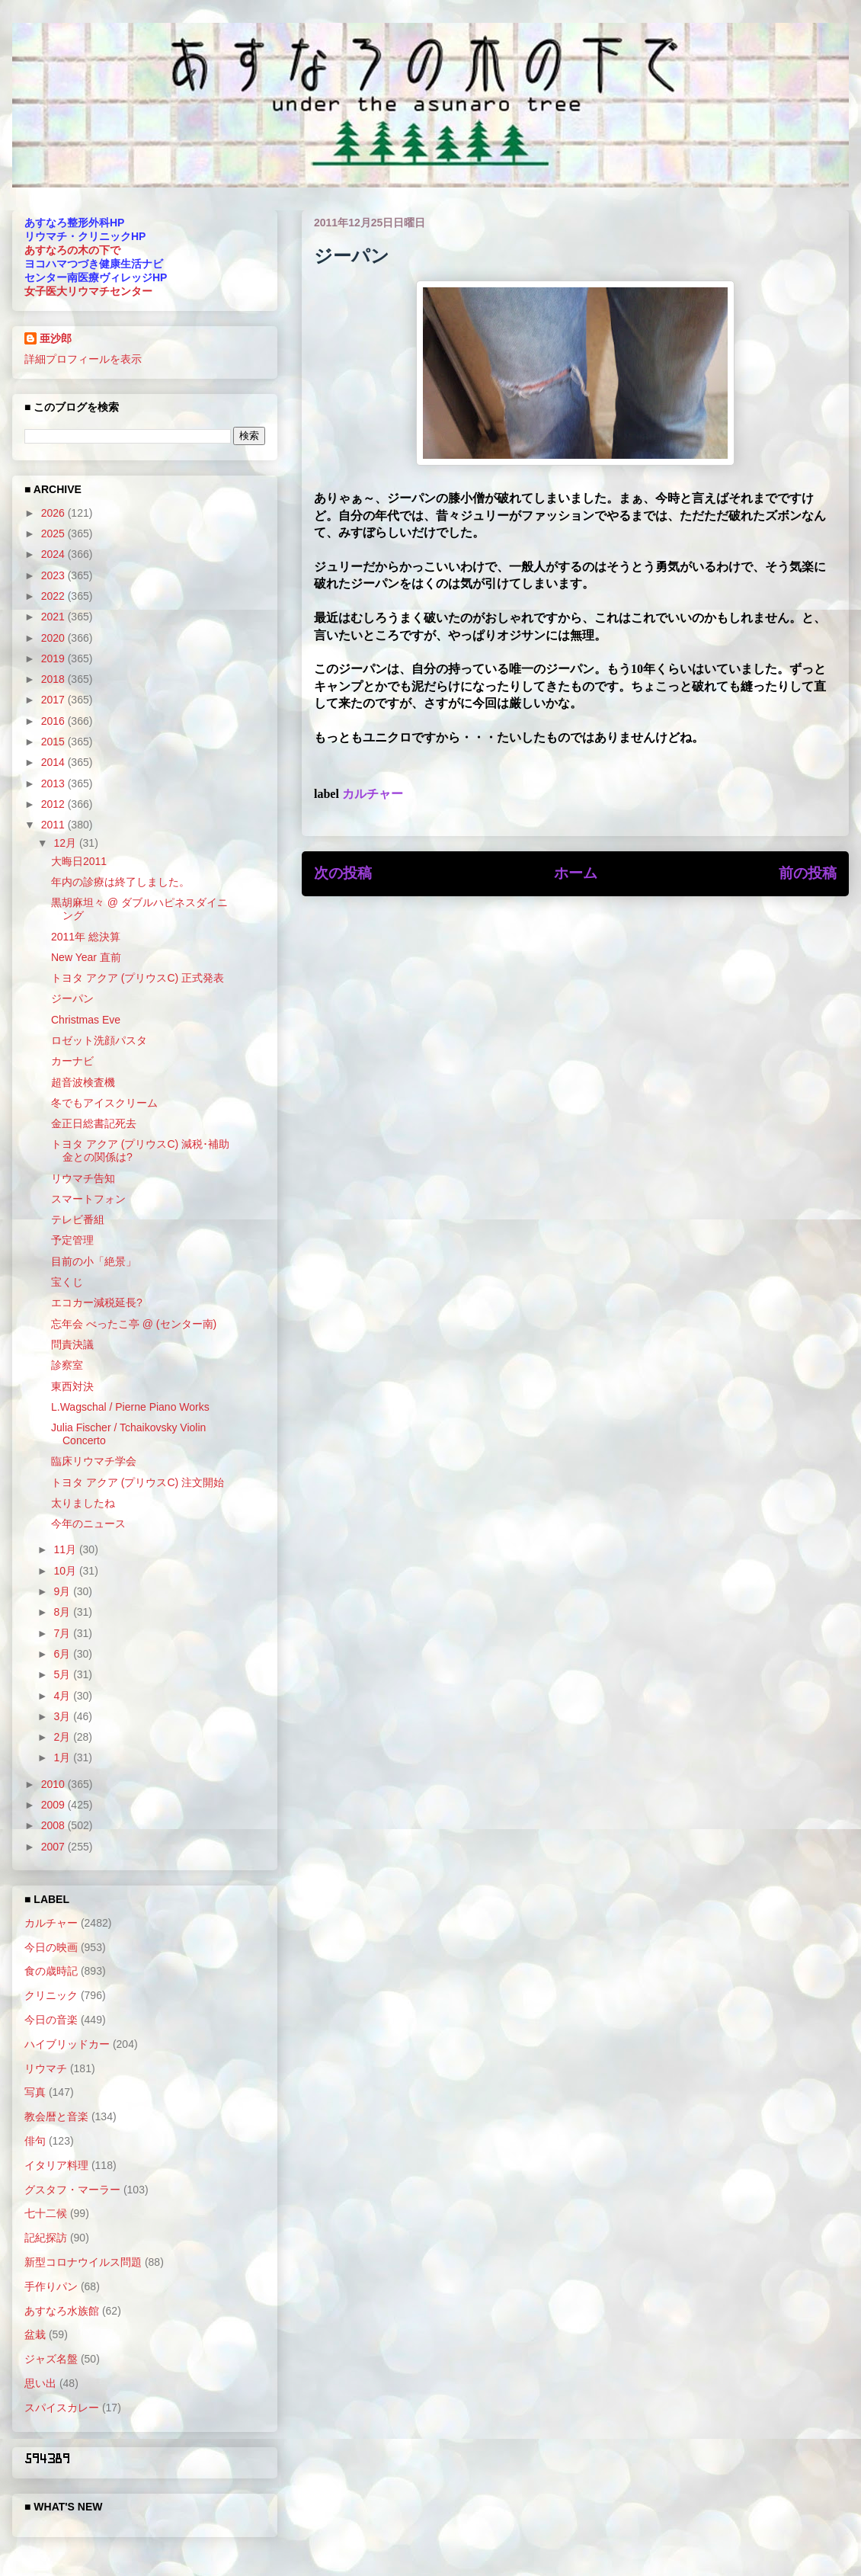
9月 (63, 1591)
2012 (54, 804)
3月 (63, 1716)
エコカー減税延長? (96, 1302)
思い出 (40, 2383)
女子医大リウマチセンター (88, 291)
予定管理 (72, 1240)
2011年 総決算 (85, 937)
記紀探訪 (45, 2238)
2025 (54, 533)
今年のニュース (88, 1523)
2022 (54, 596)
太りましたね (83, 1503)
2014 (54, 762)
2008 (54, 1825)
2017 (54, 700)
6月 (63, 1654)
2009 (54, 1805)
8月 (63, 1612)
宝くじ (67, 1282)
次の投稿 (343, 873)
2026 (54, 513)
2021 (54, 616)
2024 (54, 554)
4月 (63, 1696)
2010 (54, 1784)
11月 (65, 1549)
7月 (63, 1633)
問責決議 (72, 1344)
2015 (54, 741)
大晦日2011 (79, 861)
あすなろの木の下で (72, 250)
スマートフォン (88, 1199)
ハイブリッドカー (67, 2044)
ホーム (575, 873)
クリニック (51, 1995)
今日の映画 (51, 1947)
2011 (54, 825)
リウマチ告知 (83, 1178)
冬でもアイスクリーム (104, 1103)
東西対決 (72, 1386)
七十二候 (45, 2213)
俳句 (35, 2141)
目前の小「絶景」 (93, 1261)
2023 (54, 575)
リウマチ (45, 2068)
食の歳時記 (51, 1971)
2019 (54, 658)
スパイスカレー (61, 2407)
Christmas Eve (85, 1020)
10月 (65, 1571)
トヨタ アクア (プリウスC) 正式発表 (137, 978)
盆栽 (35, 2334)
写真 (35, 2092)
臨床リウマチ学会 (93, 1461)
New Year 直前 (86, 957)
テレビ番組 (77, 1219)
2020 (54, 638)
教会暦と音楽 (56, 2116)
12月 (65, 843)
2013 (54, 783)
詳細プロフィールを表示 (83, 359)
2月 (63, 1737)
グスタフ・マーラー (72, 2190)
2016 (54, 721)
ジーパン (72, 998)
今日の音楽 (51, 2020)
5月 (63, 1674)
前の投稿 (808, 873)
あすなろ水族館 (61, 2311)
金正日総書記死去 (93, 1123)
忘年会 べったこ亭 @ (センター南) (133, 1324)
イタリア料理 (56, 2165)
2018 (54, 679)
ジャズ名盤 (51, 2359)
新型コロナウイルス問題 (83, 2262)
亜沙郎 (56, 338)
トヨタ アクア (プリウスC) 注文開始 (137, 1482)
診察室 (67, 1365)
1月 (63, 1757)
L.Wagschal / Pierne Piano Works (130, 1407)
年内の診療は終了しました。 (120, 882)
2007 (54, 1847)
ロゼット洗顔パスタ (99, 1040)
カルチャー (372, 793)
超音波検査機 (83, 1082)
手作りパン (51, 2286)
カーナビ (72, 1061)
